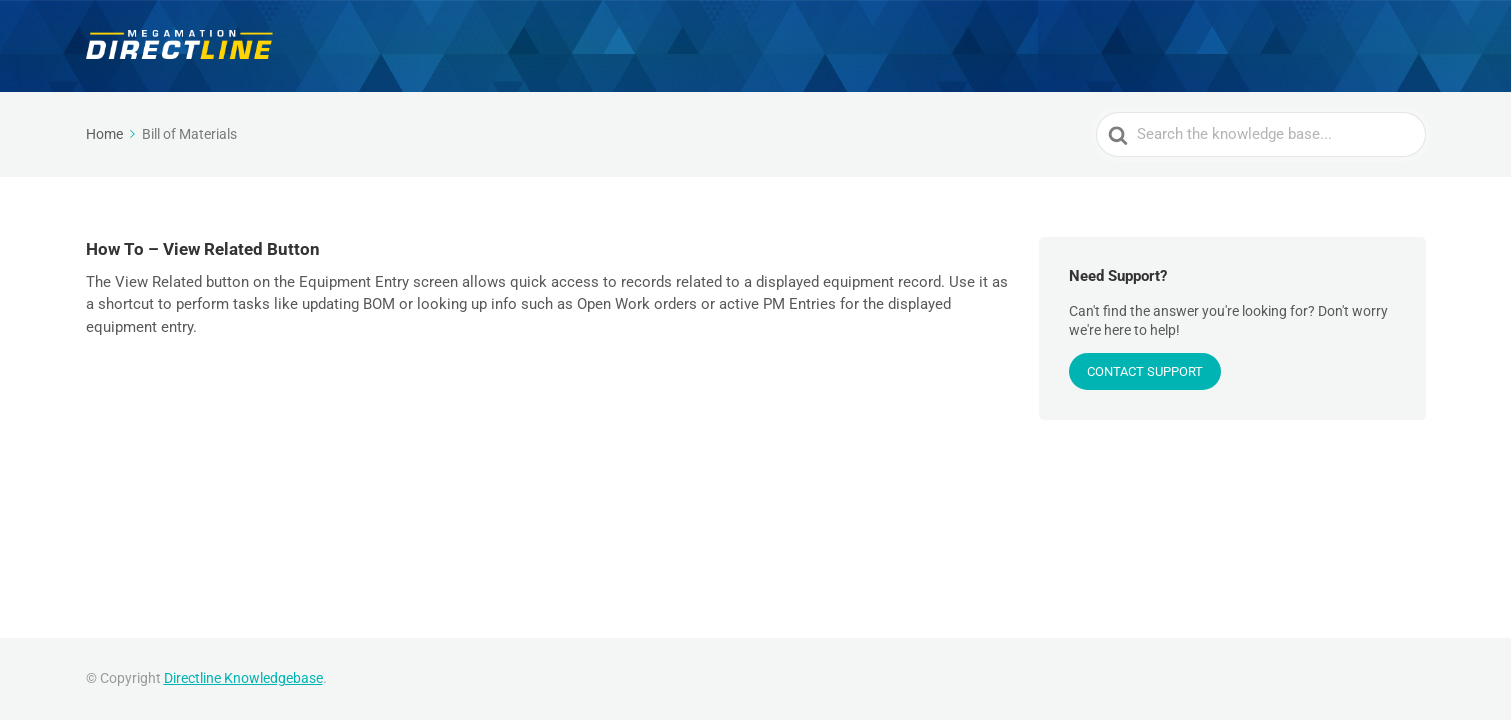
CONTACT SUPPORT (1145, 371)
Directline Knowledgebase (243, 678)
